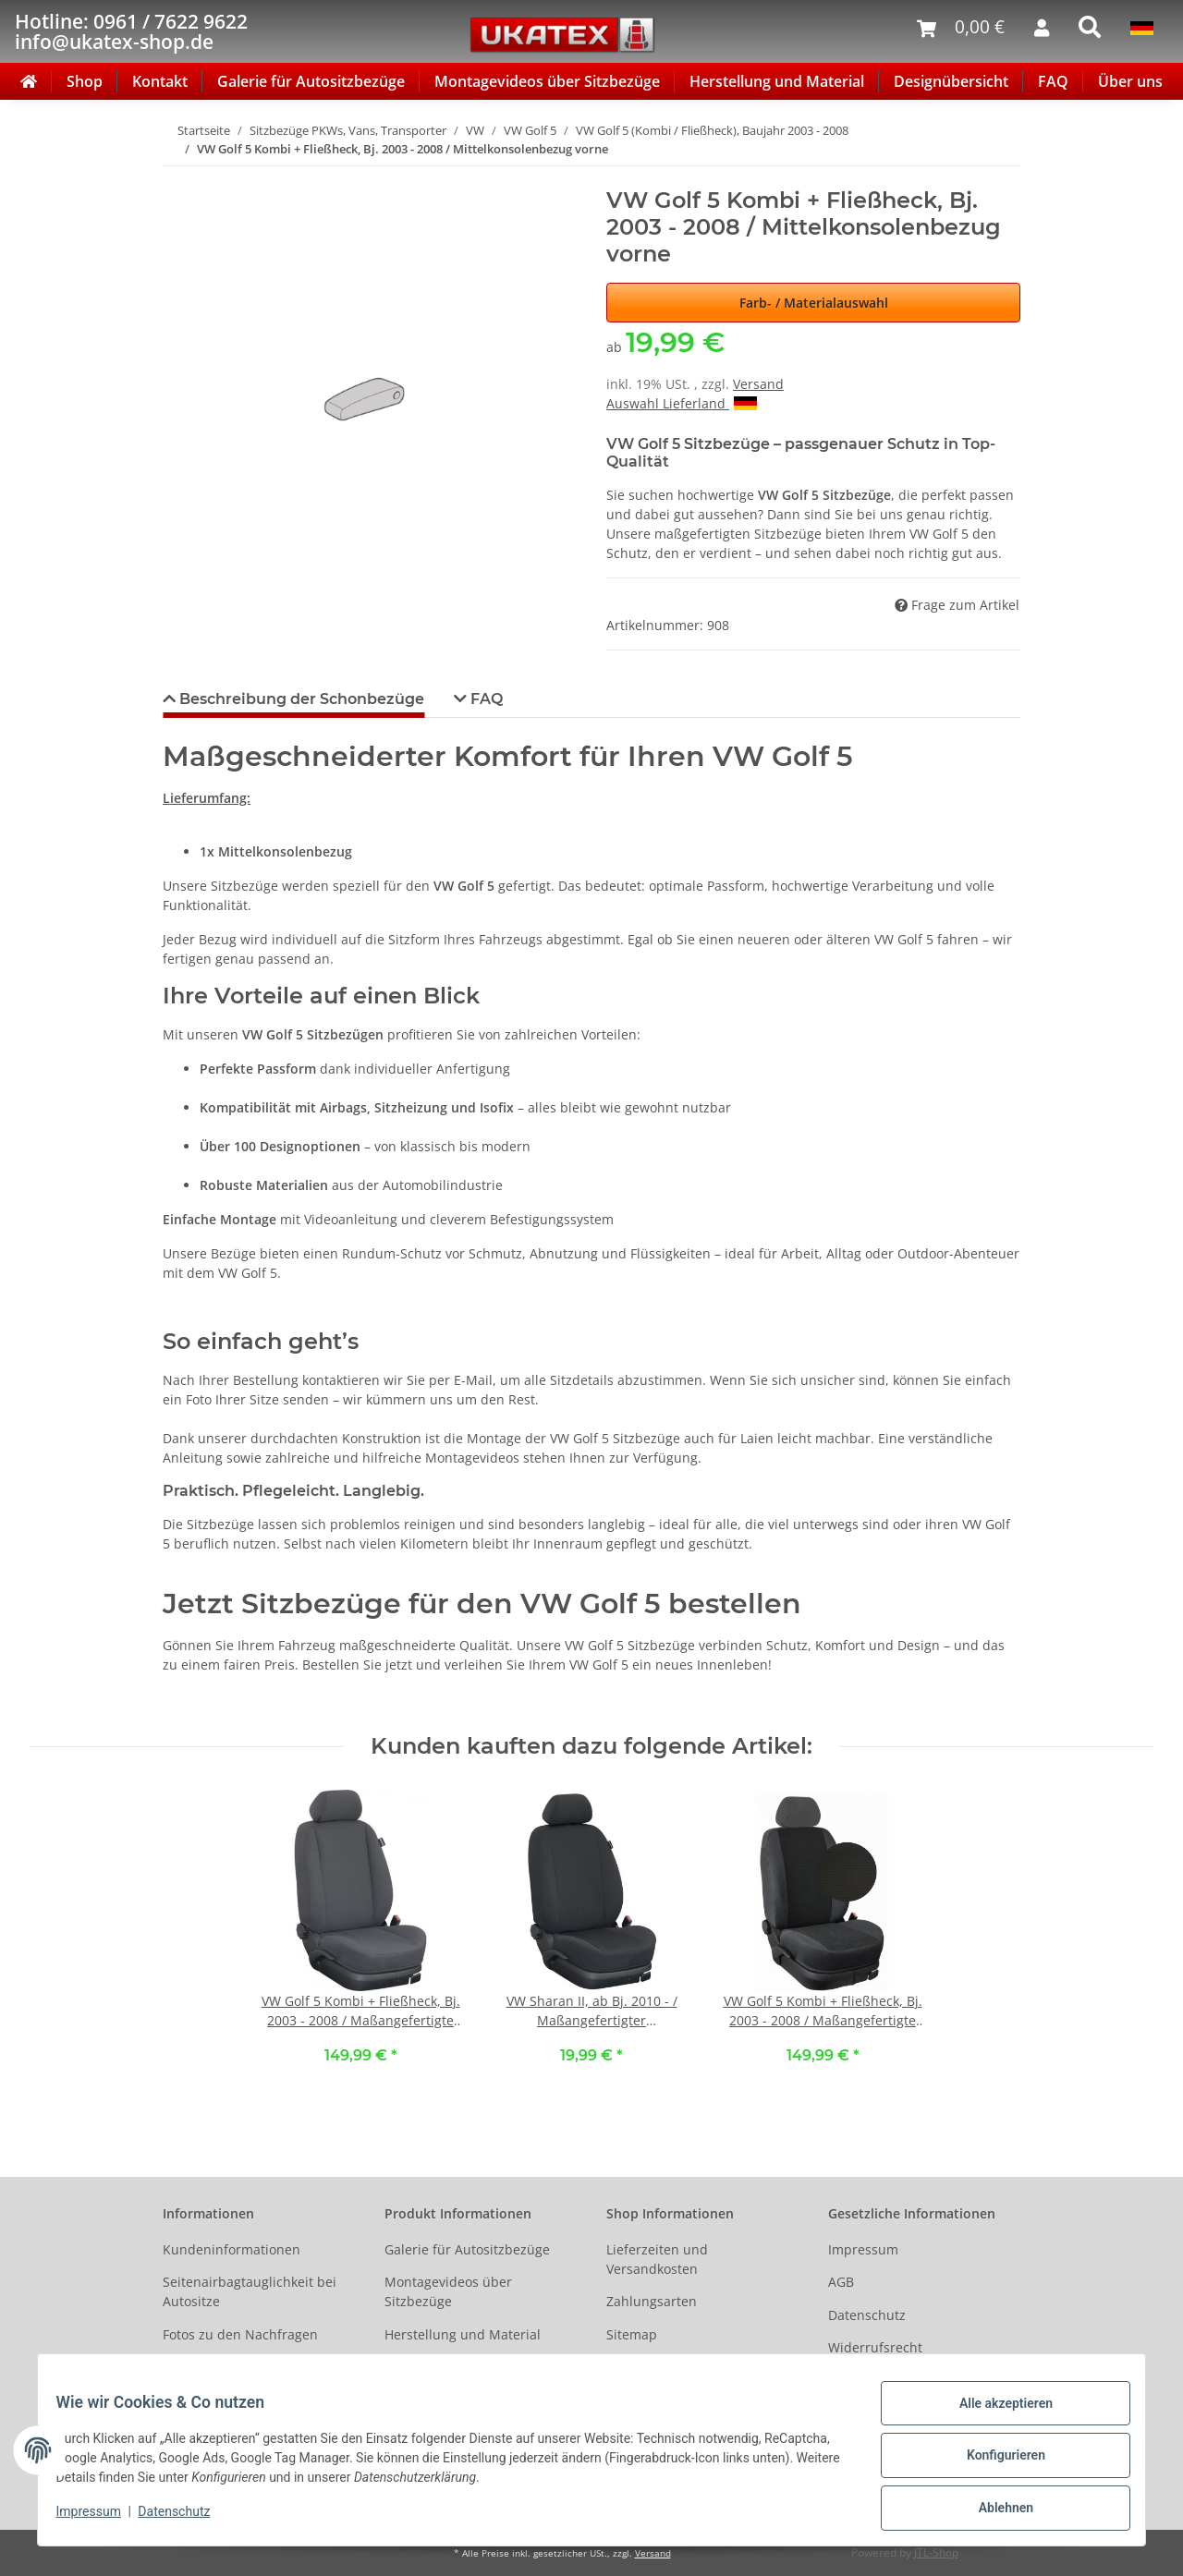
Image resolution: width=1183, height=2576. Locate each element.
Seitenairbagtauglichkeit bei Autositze (249, 2291)
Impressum (863, 2249)
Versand (758, 384)
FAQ (1053, 81)
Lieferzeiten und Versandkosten (657, 2259)
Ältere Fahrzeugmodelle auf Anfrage (249, 2376)
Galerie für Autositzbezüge (311, 81)
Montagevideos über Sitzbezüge (547, 81)
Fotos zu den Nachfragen (240, 2334)
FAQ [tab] (485, 699)
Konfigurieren (994, 2462)
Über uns (1130, 81)
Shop (85, 81)
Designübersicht (951, 81)
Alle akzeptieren (994, 2414)
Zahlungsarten (651, 2301)
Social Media (645, 2367)
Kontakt (160, 81)
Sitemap (631, 2334)
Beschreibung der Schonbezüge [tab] (300, 699)
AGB (841, 2281)
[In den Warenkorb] (177, 177)
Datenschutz (867, 2315)
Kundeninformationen (231, 2249)
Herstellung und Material (776, 81)
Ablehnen (994, 2510)
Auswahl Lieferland (681, 403)
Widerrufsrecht (875, 2347)
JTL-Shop (936, 2552)
